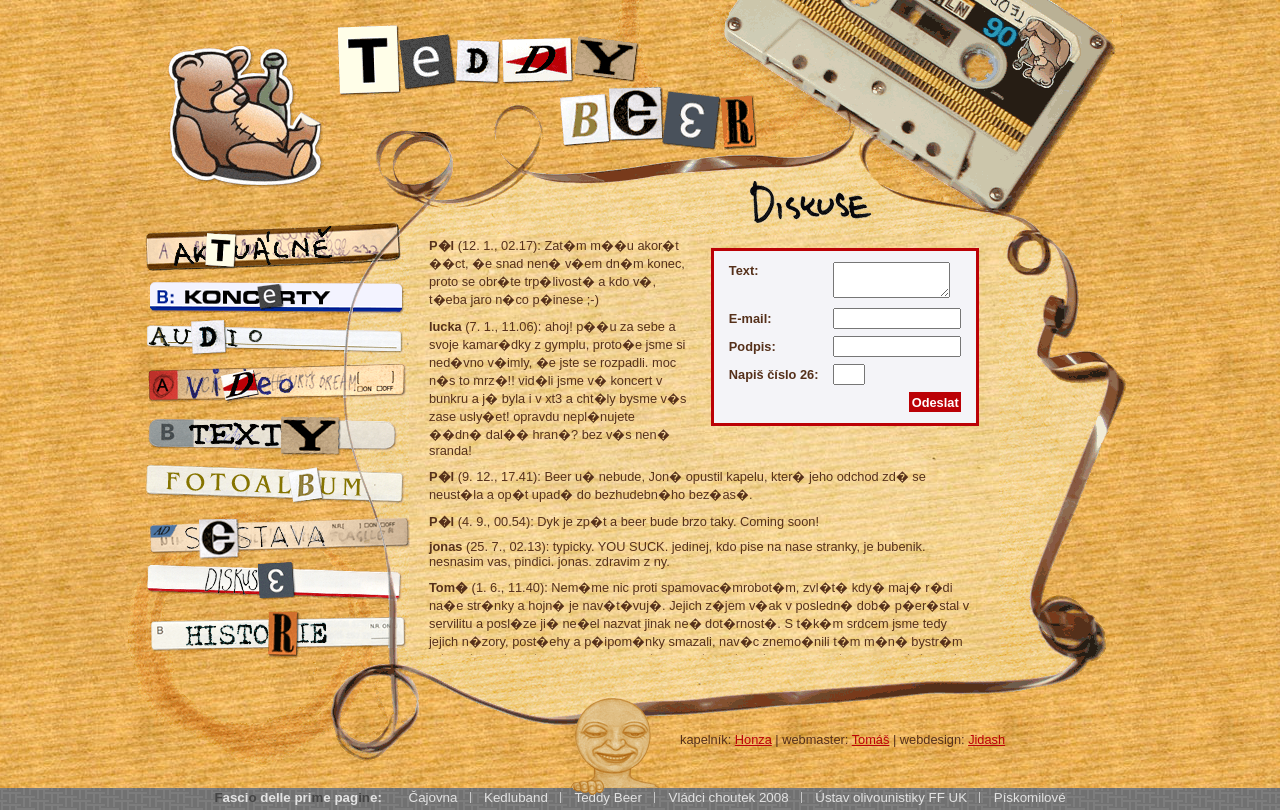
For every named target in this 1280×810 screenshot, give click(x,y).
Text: (744, 270)
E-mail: (750, 318)
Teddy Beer (607, 797)
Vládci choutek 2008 (729, 797)
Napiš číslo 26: (774, 375)
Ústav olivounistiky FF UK (891, 797)
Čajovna (433, 797)
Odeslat (935, 402)
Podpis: (752, 346)
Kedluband (516, 797)
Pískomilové (1030, 797)
